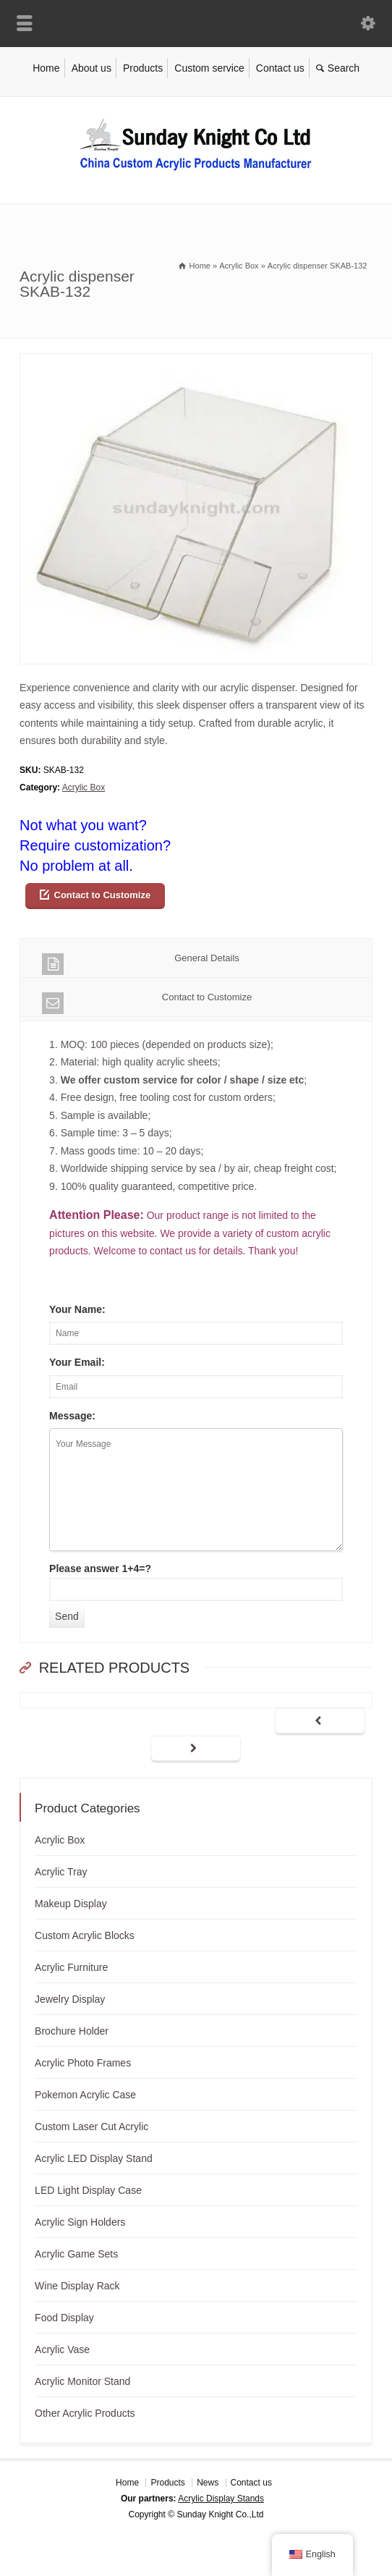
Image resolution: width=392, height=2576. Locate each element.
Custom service (209, 68)
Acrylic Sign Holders (80, 2222)
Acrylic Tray (61, 1872)
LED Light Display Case (88, 2190)
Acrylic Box (83, 787)
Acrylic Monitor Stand (82, 2381)
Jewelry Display (70, 1999)
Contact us (280, 68)
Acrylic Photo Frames (83, 2063)
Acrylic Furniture (71, 1967)
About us (91, 68)
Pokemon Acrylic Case (85, 2094)
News (207, 2483)
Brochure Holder (71, 2031)
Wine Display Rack (77, 2286)
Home (46, 68)
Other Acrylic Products (85, 2413)
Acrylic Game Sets (76, 2254)
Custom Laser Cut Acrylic (91, 2126)
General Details (140, 964)
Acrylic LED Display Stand (94, 2158)
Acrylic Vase (62, 2349)
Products (143, 68)
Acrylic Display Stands (221, 2498)
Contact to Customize (102, 895)
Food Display (64, 2317)
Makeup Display (71, 1903)
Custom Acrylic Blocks (85, 1935)
